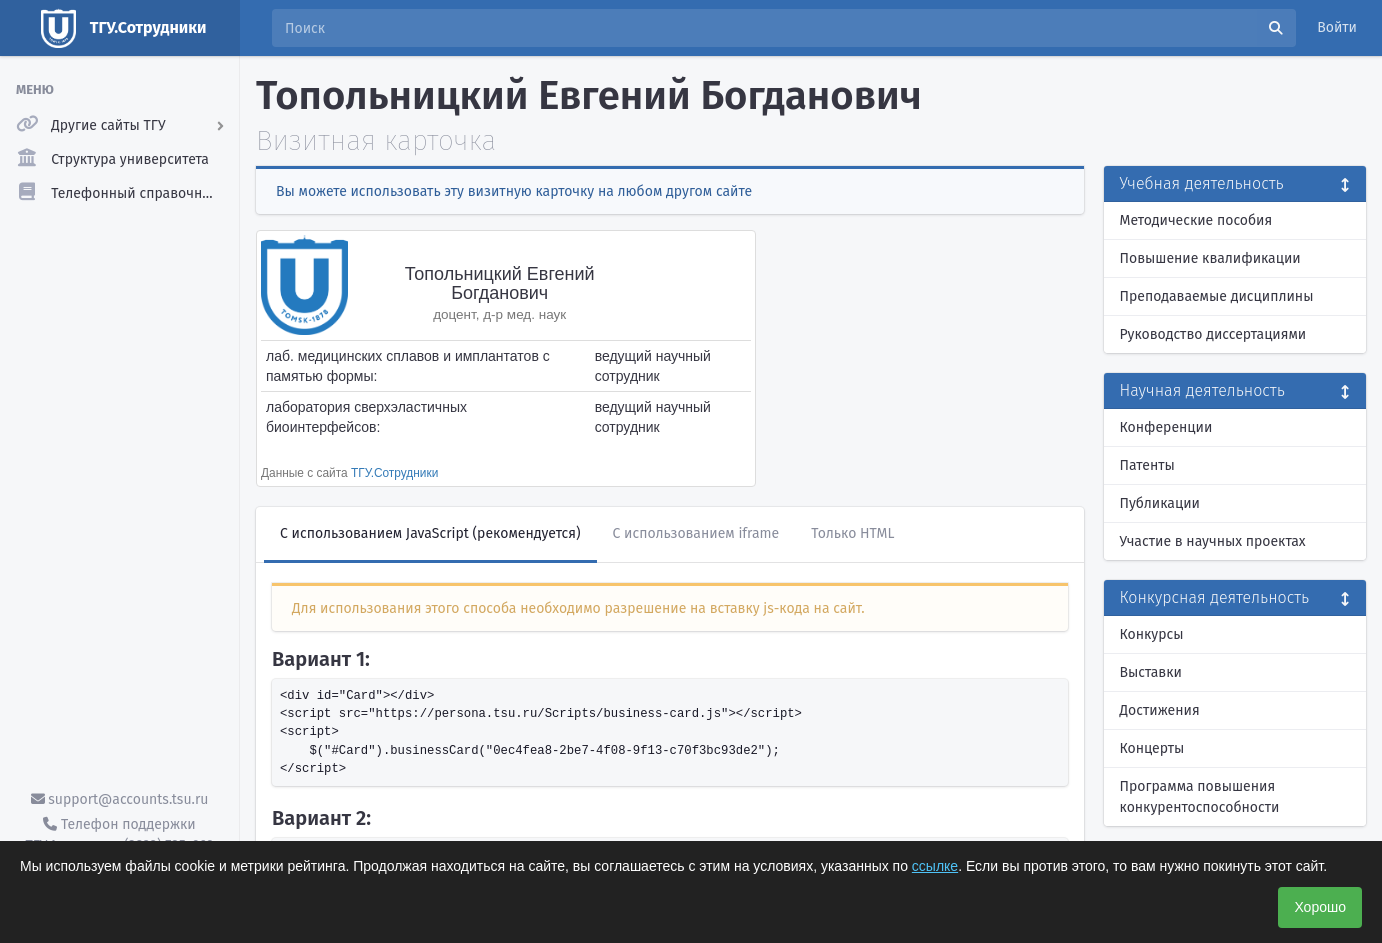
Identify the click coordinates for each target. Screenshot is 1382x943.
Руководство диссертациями (1213, 334)
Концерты (1152, 748)
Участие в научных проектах (1213, 541)
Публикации (1160, 503)
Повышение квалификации (1210, 258)
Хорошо (1320, 907)
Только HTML (852, 533)
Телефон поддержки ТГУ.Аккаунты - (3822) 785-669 (119, 835)
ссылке (935, 866)
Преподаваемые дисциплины (1217, 296)
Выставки (1151, 672)
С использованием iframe (696, 533)
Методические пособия (1196, 220)
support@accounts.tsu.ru (120, 799)
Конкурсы (1152, 634)
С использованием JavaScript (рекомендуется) (430, 533)
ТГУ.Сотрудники (394, 473)
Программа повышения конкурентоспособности (1200, 797)
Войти (1337, 27)
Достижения (1160, 710)
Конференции (1166, 427)
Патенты (1147, 465)
